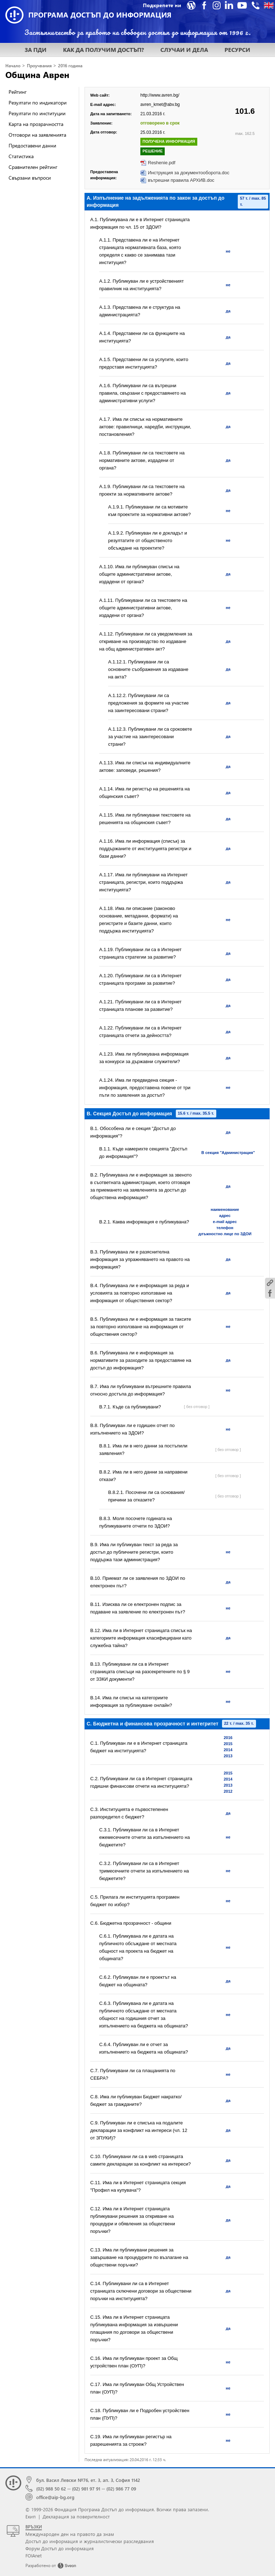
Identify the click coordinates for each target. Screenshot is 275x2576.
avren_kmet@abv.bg (160, 104)
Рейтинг (17, 91)
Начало (12, 65)
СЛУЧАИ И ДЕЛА (184, 49)
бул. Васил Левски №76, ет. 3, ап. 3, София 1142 (88, 2480)
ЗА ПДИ (36, 49)
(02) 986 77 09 (121, 2488)
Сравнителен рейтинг (33, 167)
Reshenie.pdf (161, 162)
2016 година (70, 65)
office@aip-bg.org (55, 2497)
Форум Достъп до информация (59, 2548)
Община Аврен (37, 74)
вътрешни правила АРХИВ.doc (181, 180)
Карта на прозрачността (36, 124)
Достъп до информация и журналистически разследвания (89, 2541)
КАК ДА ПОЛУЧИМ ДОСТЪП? (103, 49)
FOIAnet (33, 2555)
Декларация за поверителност (76, 2516)
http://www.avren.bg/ (159, 95)
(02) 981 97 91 (86, 2488)
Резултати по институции (37, 113)
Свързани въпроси (30, 177)
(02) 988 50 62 (51, 2488)
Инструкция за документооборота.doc (189, 172)
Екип (30, 2516)
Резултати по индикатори (38, 102)
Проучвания (39, 65)
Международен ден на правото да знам (69, 2534)
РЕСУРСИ (237, 49)
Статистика (21, 156)
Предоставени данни (32, 145)
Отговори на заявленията (37, 134)
